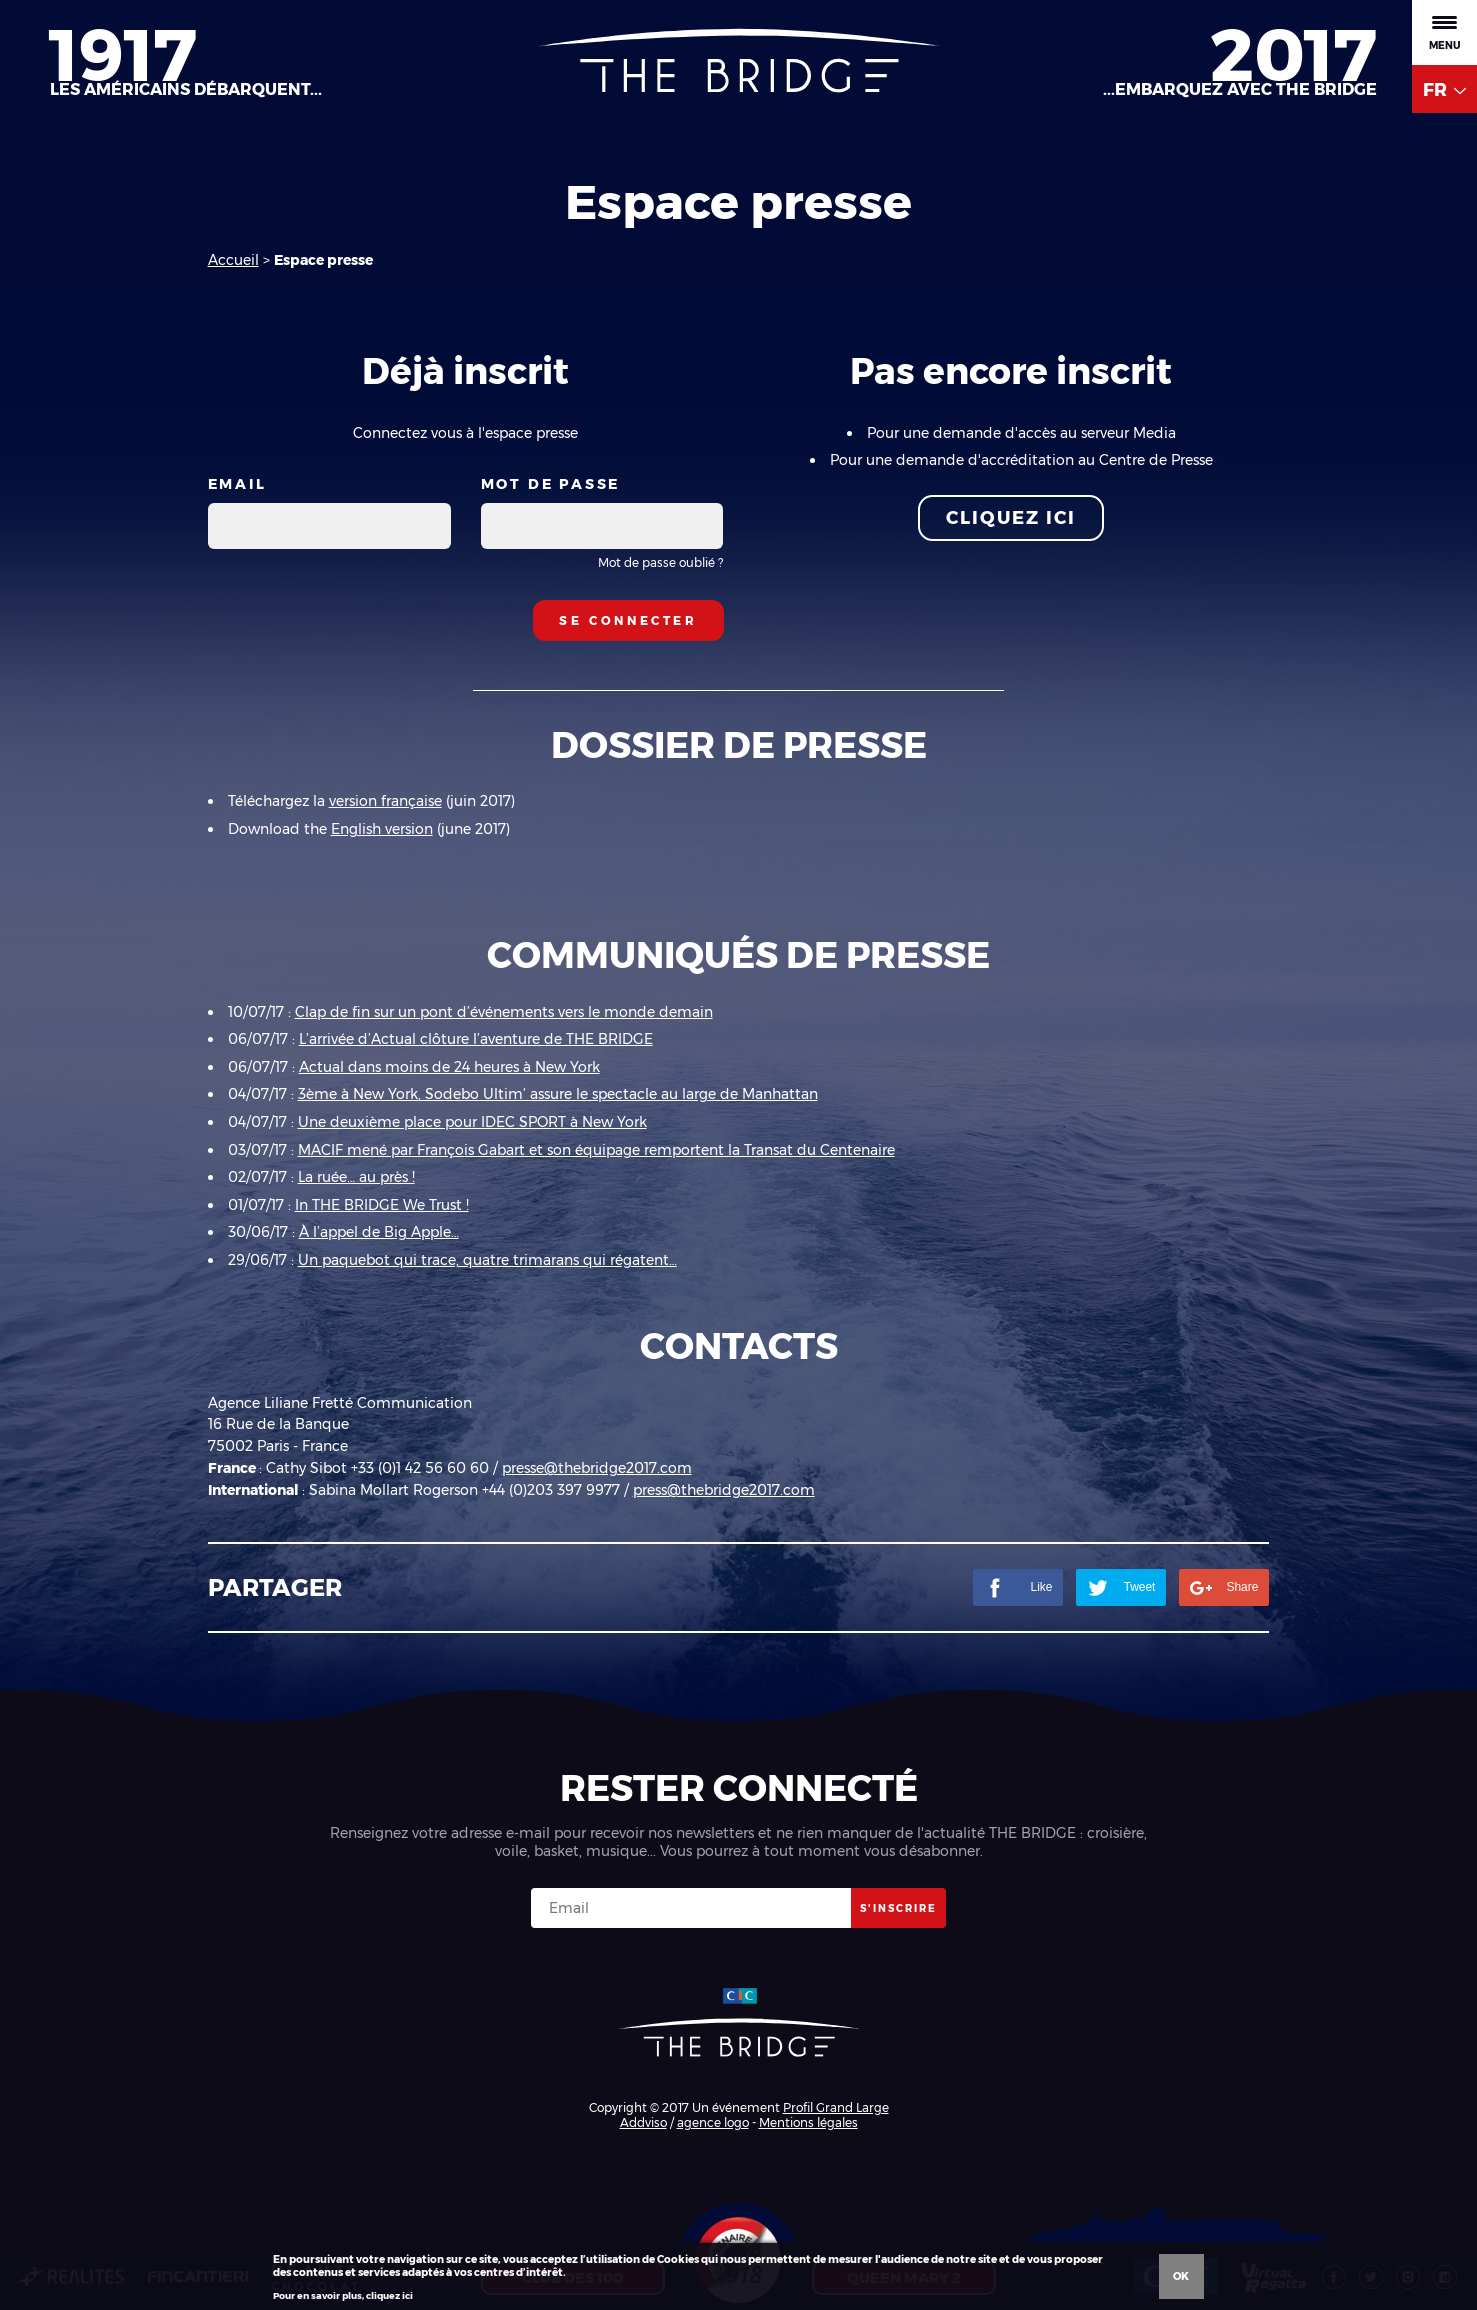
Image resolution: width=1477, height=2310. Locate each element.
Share (1224, 1588)
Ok (1181, 2276)
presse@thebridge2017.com (597, 1468)
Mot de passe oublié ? (660, 562)
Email (237, 484)
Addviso (643, 2122)
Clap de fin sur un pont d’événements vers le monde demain (504, 1012)
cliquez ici (389, 2295)
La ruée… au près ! (356, 1177)
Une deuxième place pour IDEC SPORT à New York (472, 1122)
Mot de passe (551, 484)
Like (1018, 1588)
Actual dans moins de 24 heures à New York (449, 1067)
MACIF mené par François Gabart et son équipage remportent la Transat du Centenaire (596, 1150)
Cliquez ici (1011, 518)
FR (1444, 90)
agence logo (713, 2122)
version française (385, 801)
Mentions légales (808, 2122)
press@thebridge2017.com (724, 1490)
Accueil (233, 260)
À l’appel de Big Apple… (379, 1232)
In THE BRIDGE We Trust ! (382, 1205)
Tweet (1121, 1588)
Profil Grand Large (836, 2107)
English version (382, 829)
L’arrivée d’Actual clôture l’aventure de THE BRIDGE (476, 1039)
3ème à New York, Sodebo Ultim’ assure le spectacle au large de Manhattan (558, 1094)
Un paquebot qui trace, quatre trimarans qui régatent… (487, 1260)
